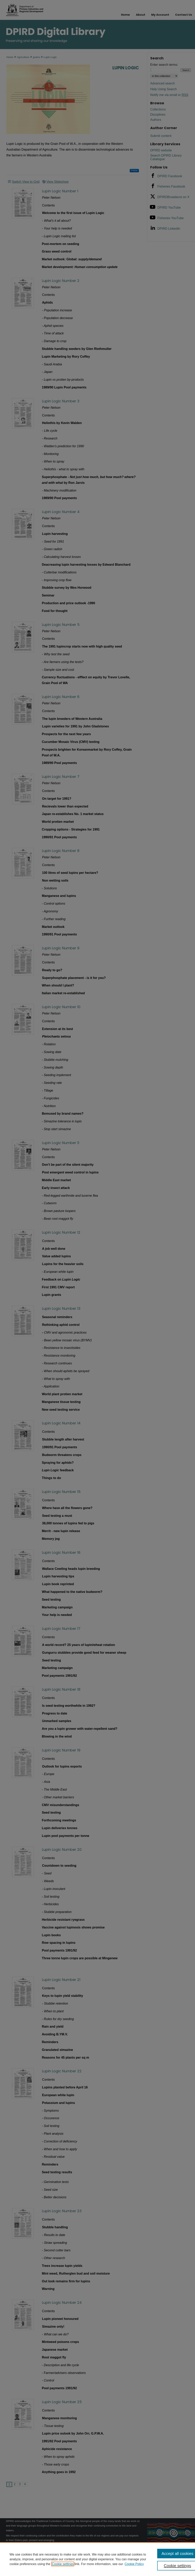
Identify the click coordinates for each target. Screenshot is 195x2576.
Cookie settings (63, 2564)
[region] (97, 2559)
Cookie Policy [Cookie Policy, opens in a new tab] (134, 2564)
